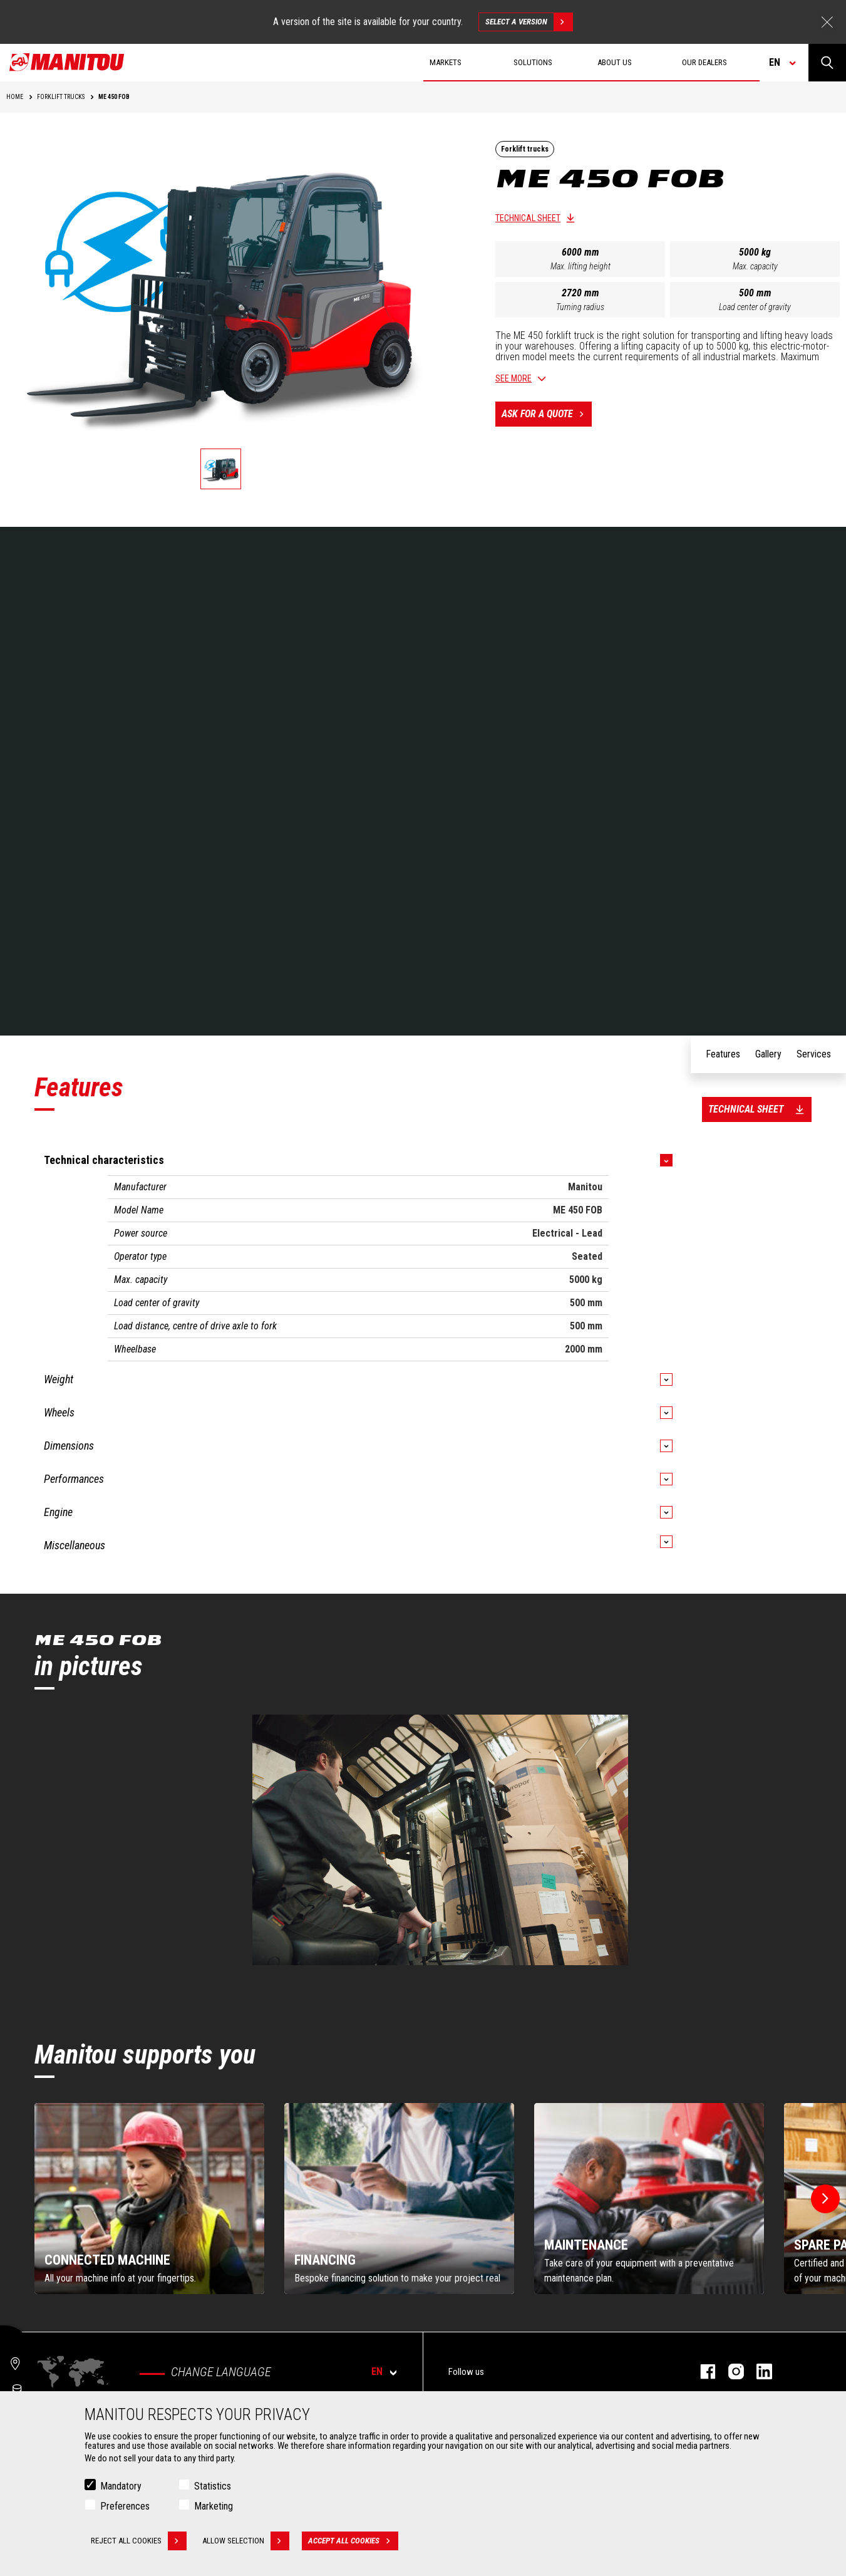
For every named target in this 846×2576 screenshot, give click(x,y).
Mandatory (121, 2486)
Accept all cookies (353, 2541)
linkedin (758, 2371)
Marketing (213, 2506)
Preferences (125, 2506)
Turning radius (580, 307)
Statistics (212, 2486)
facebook (702, 2371)
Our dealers (704, 62)
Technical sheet (527, 218)
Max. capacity (755, 266)
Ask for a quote (547, 414)
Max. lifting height (580, 266)
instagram (730, 2371)
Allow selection (245, 2541)
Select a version (528, 22)
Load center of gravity (755, 307)
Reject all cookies (139, 2541)
